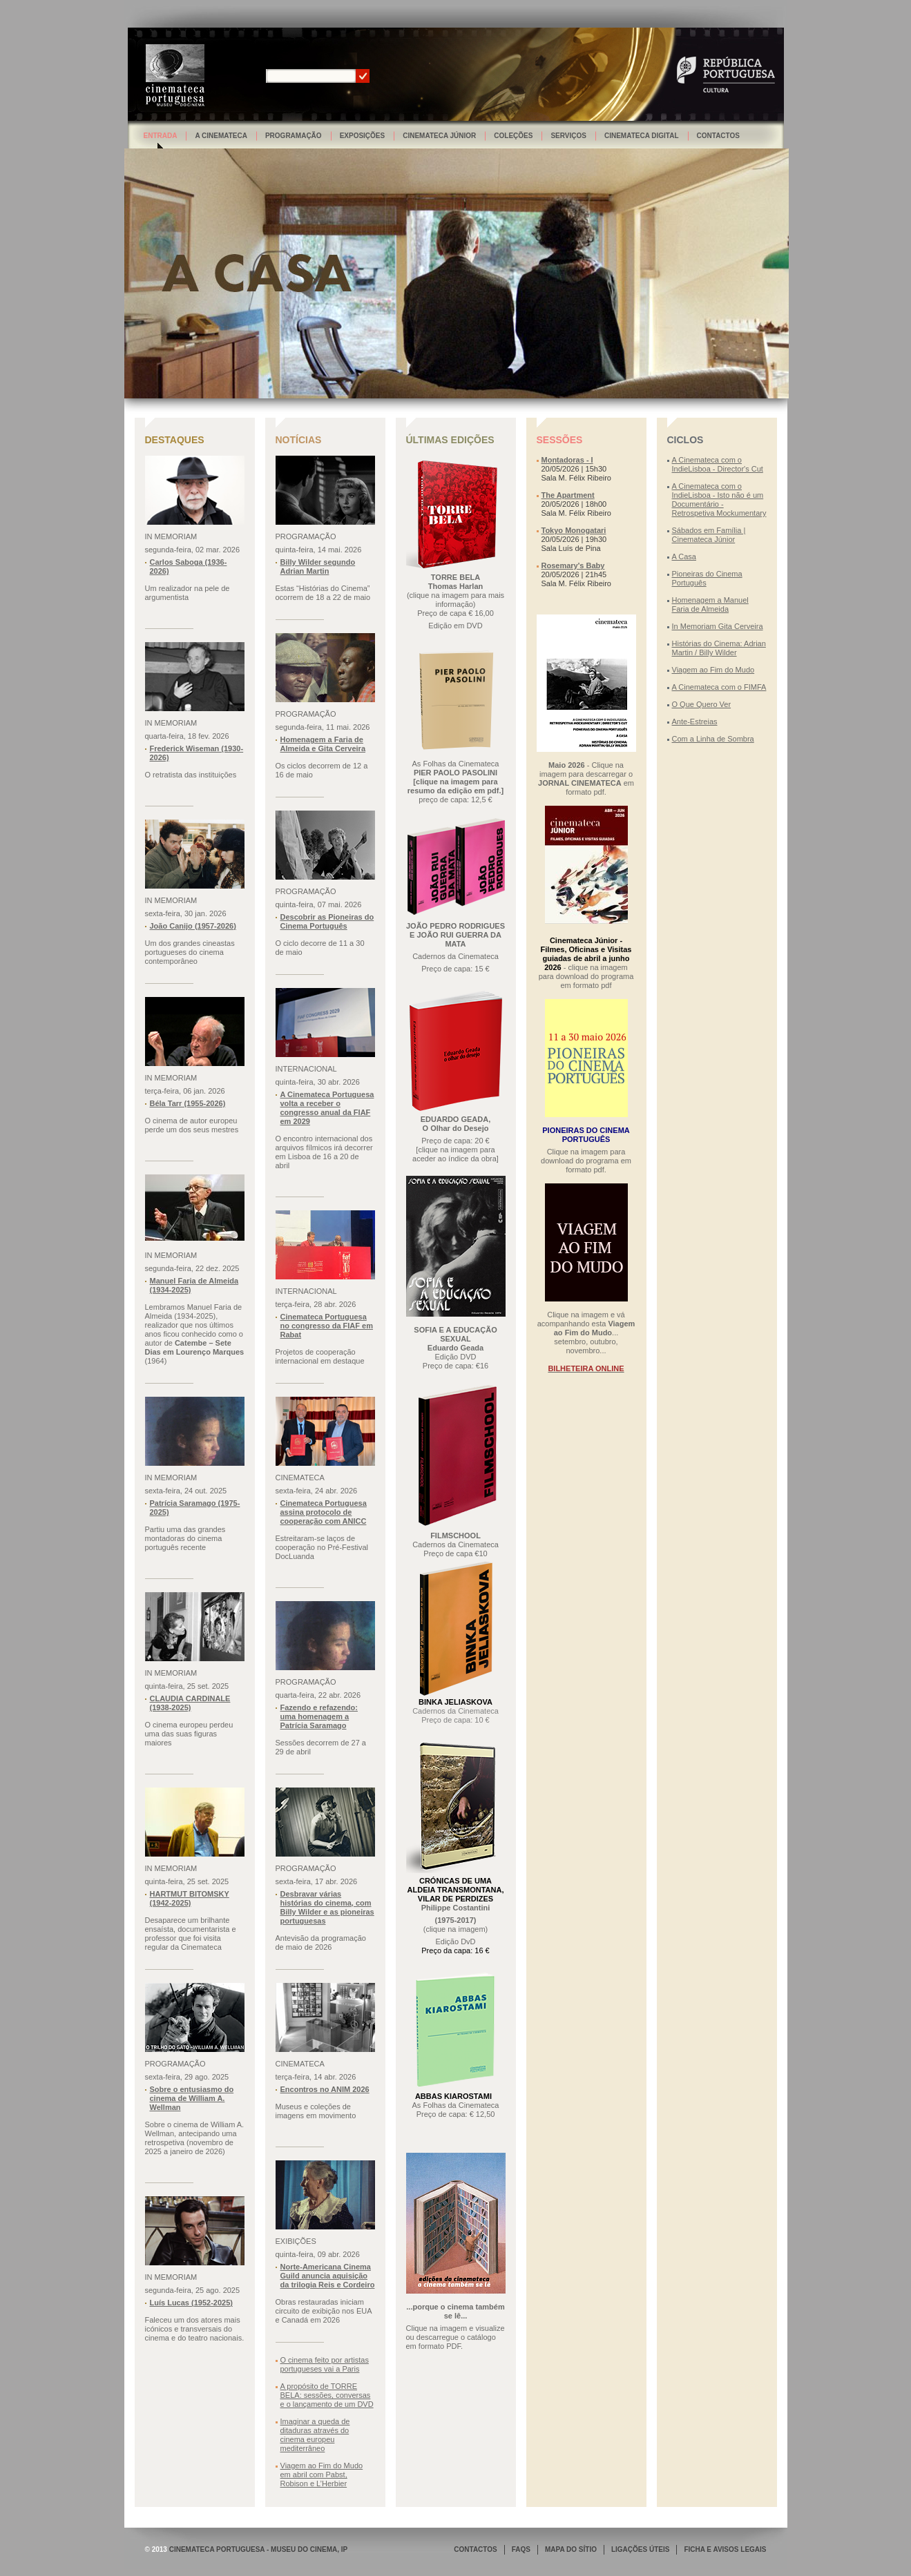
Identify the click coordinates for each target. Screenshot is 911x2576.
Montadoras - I (567, 460)
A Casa (684, 556)
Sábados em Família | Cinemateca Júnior (709, 534)
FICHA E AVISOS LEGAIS (725, 2549)
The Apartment (568, 495)
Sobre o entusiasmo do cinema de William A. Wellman (192, 2098)
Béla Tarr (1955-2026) (188, 1103)
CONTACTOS (475, 2549)
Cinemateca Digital (641, 135)
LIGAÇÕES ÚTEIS (640, 2549)
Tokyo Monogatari (573, 530)
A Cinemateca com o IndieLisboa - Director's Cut (717, 464)
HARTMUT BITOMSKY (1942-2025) (189, 1898)
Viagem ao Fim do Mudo (713, 670)
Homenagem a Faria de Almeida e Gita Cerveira (323, 744)
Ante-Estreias (695, 721)
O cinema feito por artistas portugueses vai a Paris (324, 2364)
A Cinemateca (221, 135)
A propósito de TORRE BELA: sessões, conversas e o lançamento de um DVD (327, 2395)
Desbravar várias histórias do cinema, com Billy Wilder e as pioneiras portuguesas (327, 1907)
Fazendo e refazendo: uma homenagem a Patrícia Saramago (319, 1716)
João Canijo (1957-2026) (193, 926)
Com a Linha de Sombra (713, 739)
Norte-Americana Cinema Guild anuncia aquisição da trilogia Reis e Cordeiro (327, 2276)
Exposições (362, 135)
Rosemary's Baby (573, 565)
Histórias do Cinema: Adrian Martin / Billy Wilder (719, 648)
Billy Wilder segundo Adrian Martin (318, 566)
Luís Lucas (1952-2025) (191, 2302)
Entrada (161, 135)
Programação (293, 135)
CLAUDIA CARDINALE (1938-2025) (190, 1703)
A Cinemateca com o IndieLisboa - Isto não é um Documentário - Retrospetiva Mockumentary (719, 499)
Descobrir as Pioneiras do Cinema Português (327, 921)
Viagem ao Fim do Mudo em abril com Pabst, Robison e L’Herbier (321, 2474)
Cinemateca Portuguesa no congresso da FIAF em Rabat (326, 1326)
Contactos (718, 135)
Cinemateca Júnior (439, 135)
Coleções (513, 135)
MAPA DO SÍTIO (571, 2549)
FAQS (521, 2549)
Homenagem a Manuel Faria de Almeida (710, 604)
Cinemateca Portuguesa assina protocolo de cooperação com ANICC (323, 1512)
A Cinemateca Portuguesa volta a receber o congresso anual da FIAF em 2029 (327, 1107)
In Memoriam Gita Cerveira (717, 626)
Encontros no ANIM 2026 (325, 2089)
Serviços (568, 135)
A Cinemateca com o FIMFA (719, 687)
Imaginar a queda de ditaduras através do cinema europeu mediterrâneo (315, 2434)
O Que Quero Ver (701, 704)
